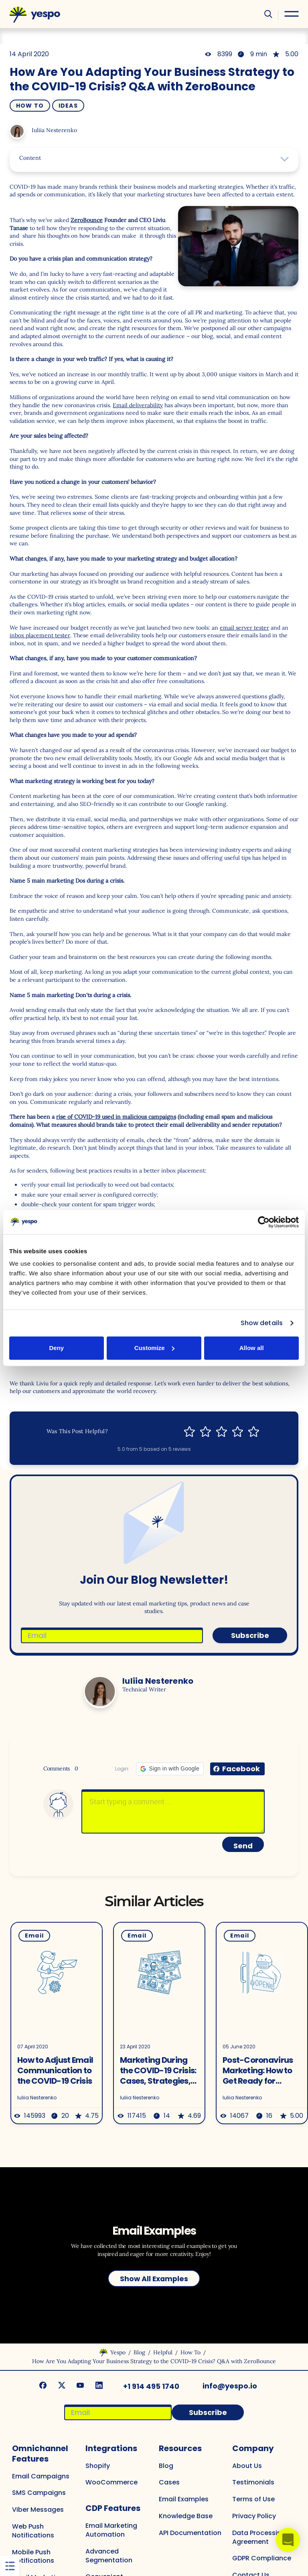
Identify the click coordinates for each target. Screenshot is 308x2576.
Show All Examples (154, 2276)
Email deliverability (138, 405)
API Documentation (190, 2530)
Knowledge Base (186, 2513)
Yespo (118, 2349)
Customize (154, 1347)
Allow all (251, 1347)
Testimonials (253, 2479)
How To (30, 106)
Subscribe (250, 1635)
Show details (262, 1323)
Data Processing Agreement (259, 2534)
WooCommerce (111, 2479)
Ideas (68, 106)
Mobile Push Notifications (33, 2554)
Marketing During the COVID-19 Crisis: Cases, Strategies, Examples (157, 2070)
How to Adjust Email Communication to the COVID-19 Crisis (51, 2070)
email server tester (244, 627)
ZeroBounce (87, 220)
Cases (169, 2479)
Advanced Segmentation (108, 2553)
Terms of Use (253, 2496)
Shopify (97, 2463)
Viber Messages (38, 2506)
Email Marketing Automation (111, 2527)
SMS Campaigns (39, 2489)
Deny (56, 1347)
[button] (170, 1768)
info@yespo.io (230, 2383)
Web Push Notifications (33, 2528)
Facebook (241, 1769)
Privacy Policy (254, 2513)
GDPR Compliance (261, 2555)
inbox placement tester (40, 635)
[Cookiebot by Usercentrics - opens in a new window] (264, 1222)
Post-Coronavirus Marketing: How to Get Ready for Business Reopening (257, 2070)
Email (30, 1935)
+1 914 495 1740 (152, 2383)
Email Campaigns (40, 2473)
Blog (139, 2349)
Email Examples (184, 2496)
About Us (247, 2463)
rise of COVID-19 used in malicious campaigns (116, 1116)
